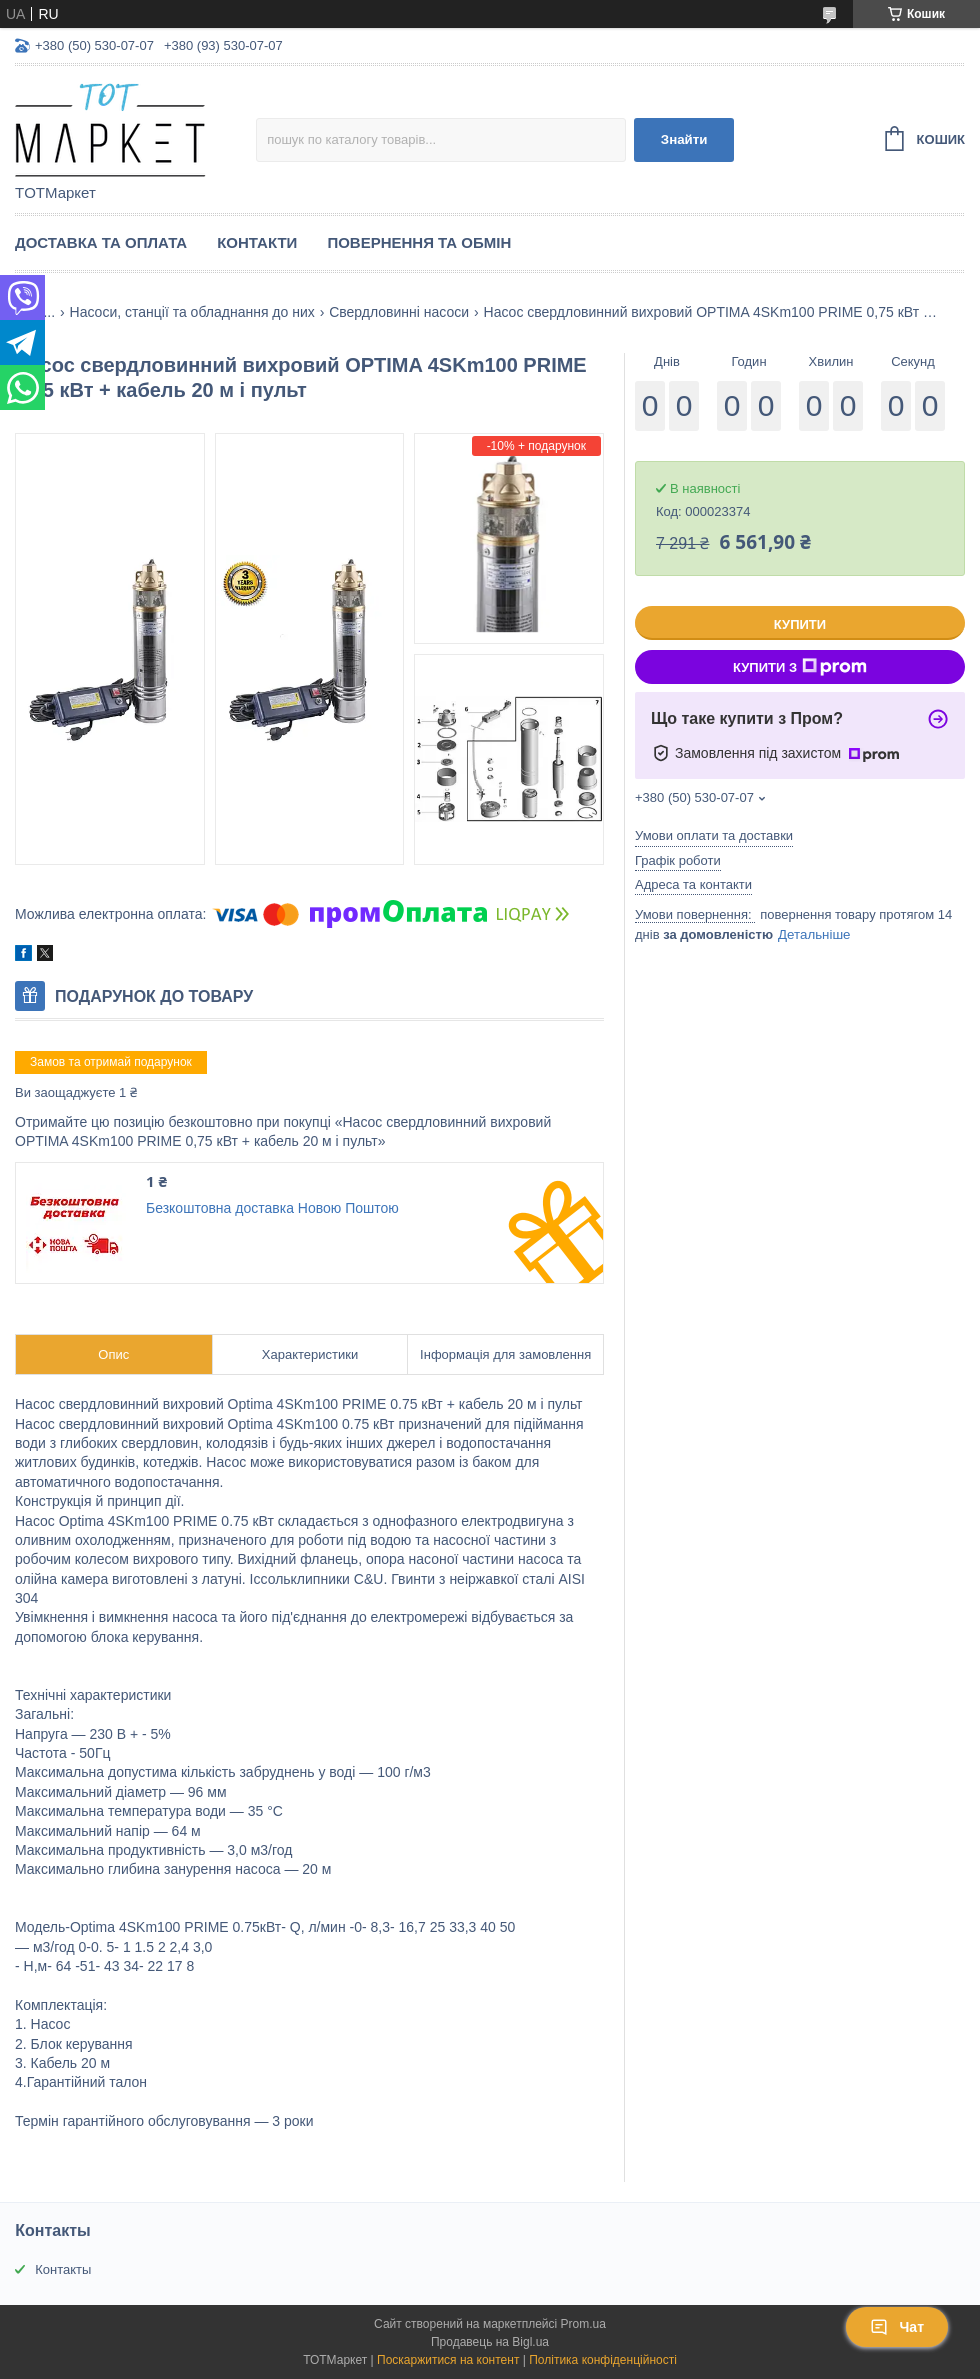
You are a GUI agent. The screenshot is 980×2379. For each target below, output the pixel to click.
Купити (800, 624)
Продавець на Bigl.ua (490, 2342)
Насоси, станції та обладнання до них (192, 312)
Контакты (63, 2269)
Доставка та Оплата (101, 242)
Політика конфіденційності (603, 2360)
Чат (897, 2327)
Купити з (800, 667)
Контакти (257, 242)
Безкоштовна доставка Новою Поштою (272, 1208)
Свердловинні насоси (399, 312)
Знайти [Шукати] (684, 139)
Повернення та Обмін (419, 242)
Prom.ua (583, 2324)
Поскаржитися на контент (448, 2360)
